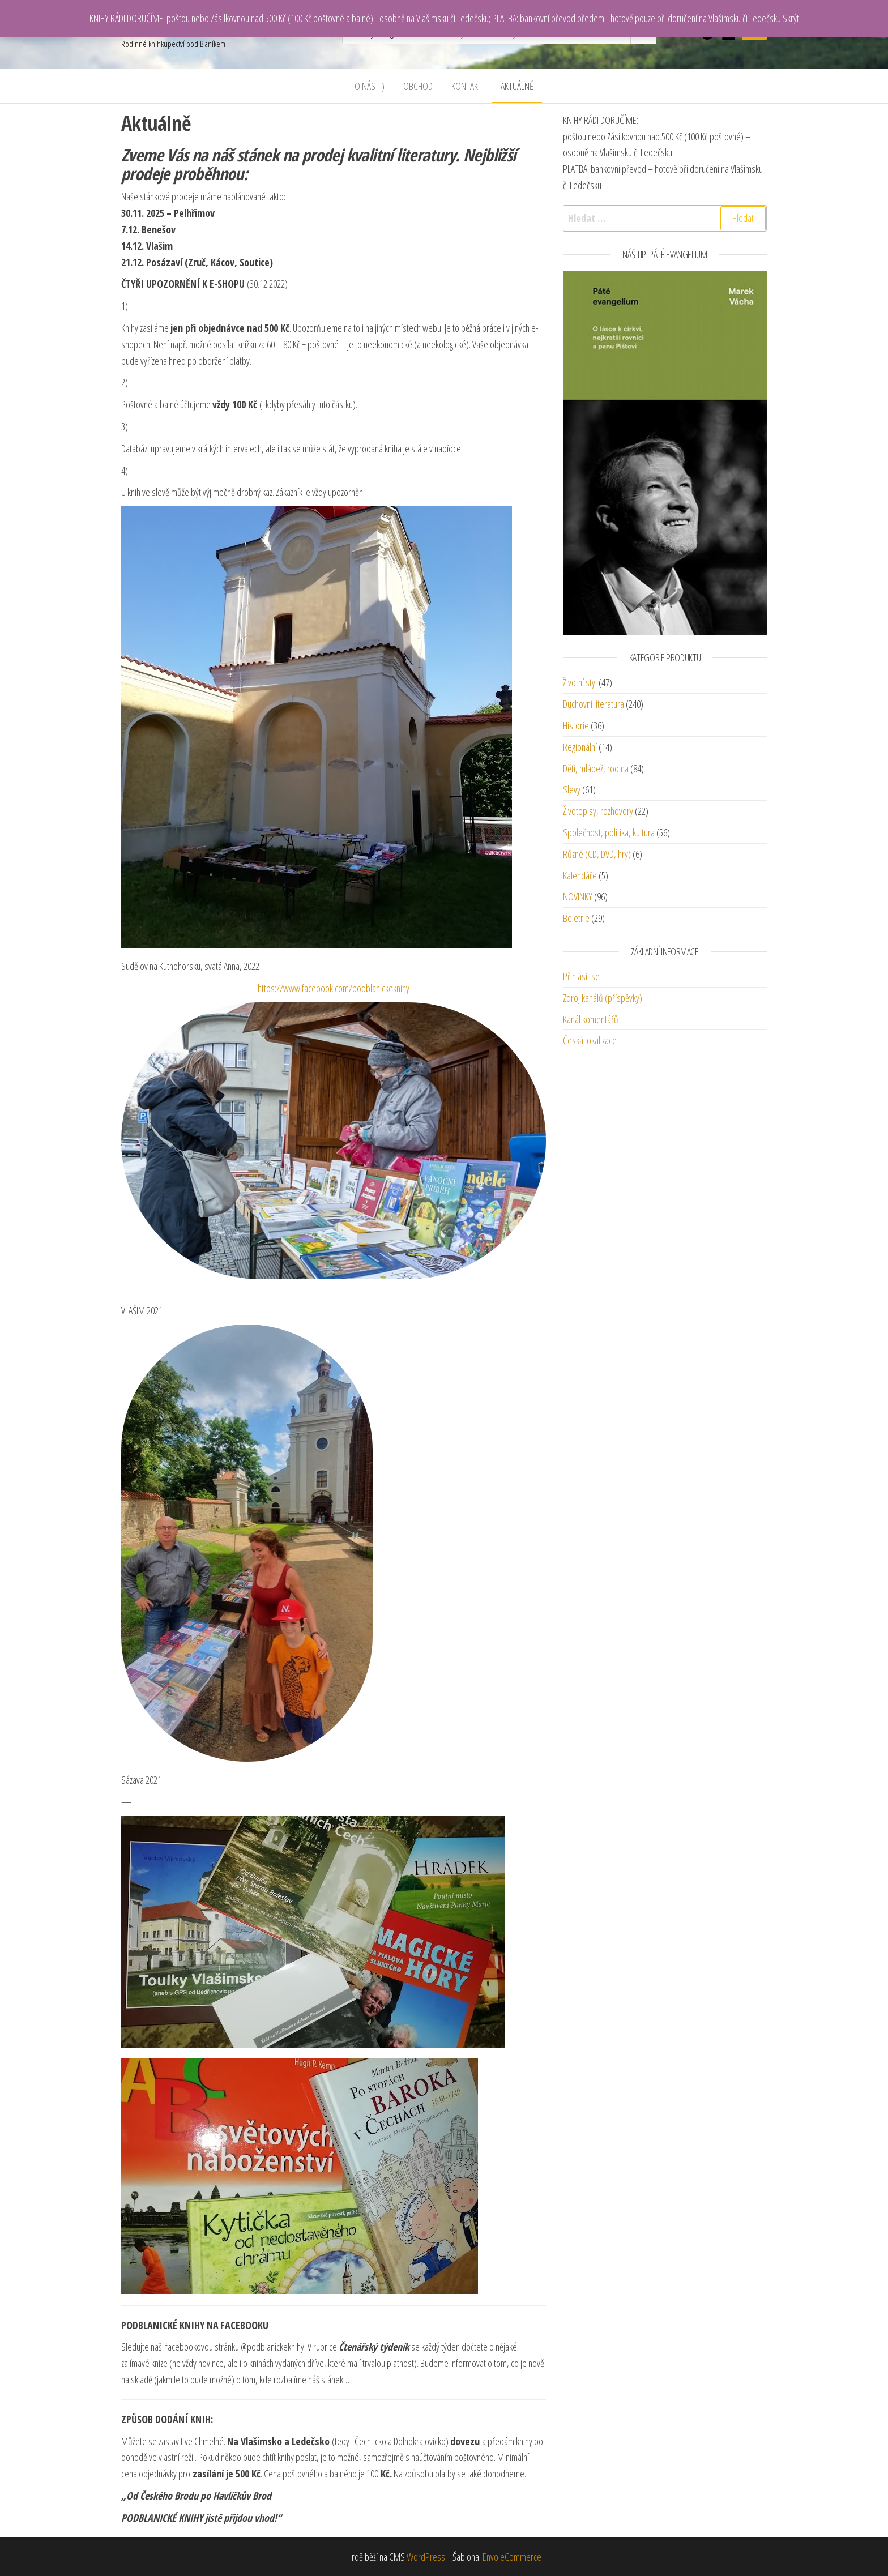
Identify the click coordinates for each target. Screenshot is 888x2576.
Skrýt (791, 18)
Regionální (580, 747)
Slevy (571, 789)
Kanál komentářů (590, 1019)
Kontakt (466, 86)
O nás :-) (370, 86)
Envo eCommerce (512, 2557)
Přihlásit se (581, 976)
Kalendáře (580, 875)
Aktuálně (517, 86)
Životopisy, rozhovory (598, 811)
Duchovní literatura (593, 704)
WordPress (426, 2557)
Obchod (418, 86)
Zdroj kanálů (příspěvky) (602, 998)
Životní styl (580, 682)
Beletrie (576, 918)
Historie (576, 725)
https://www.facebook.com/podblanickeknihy (333, 988)
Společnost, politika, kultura (609, 832)
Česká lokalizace (590, 1040)
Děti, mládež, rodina (596, 768)
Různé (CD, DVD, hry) (597, 854)
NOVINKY (577, 896)
